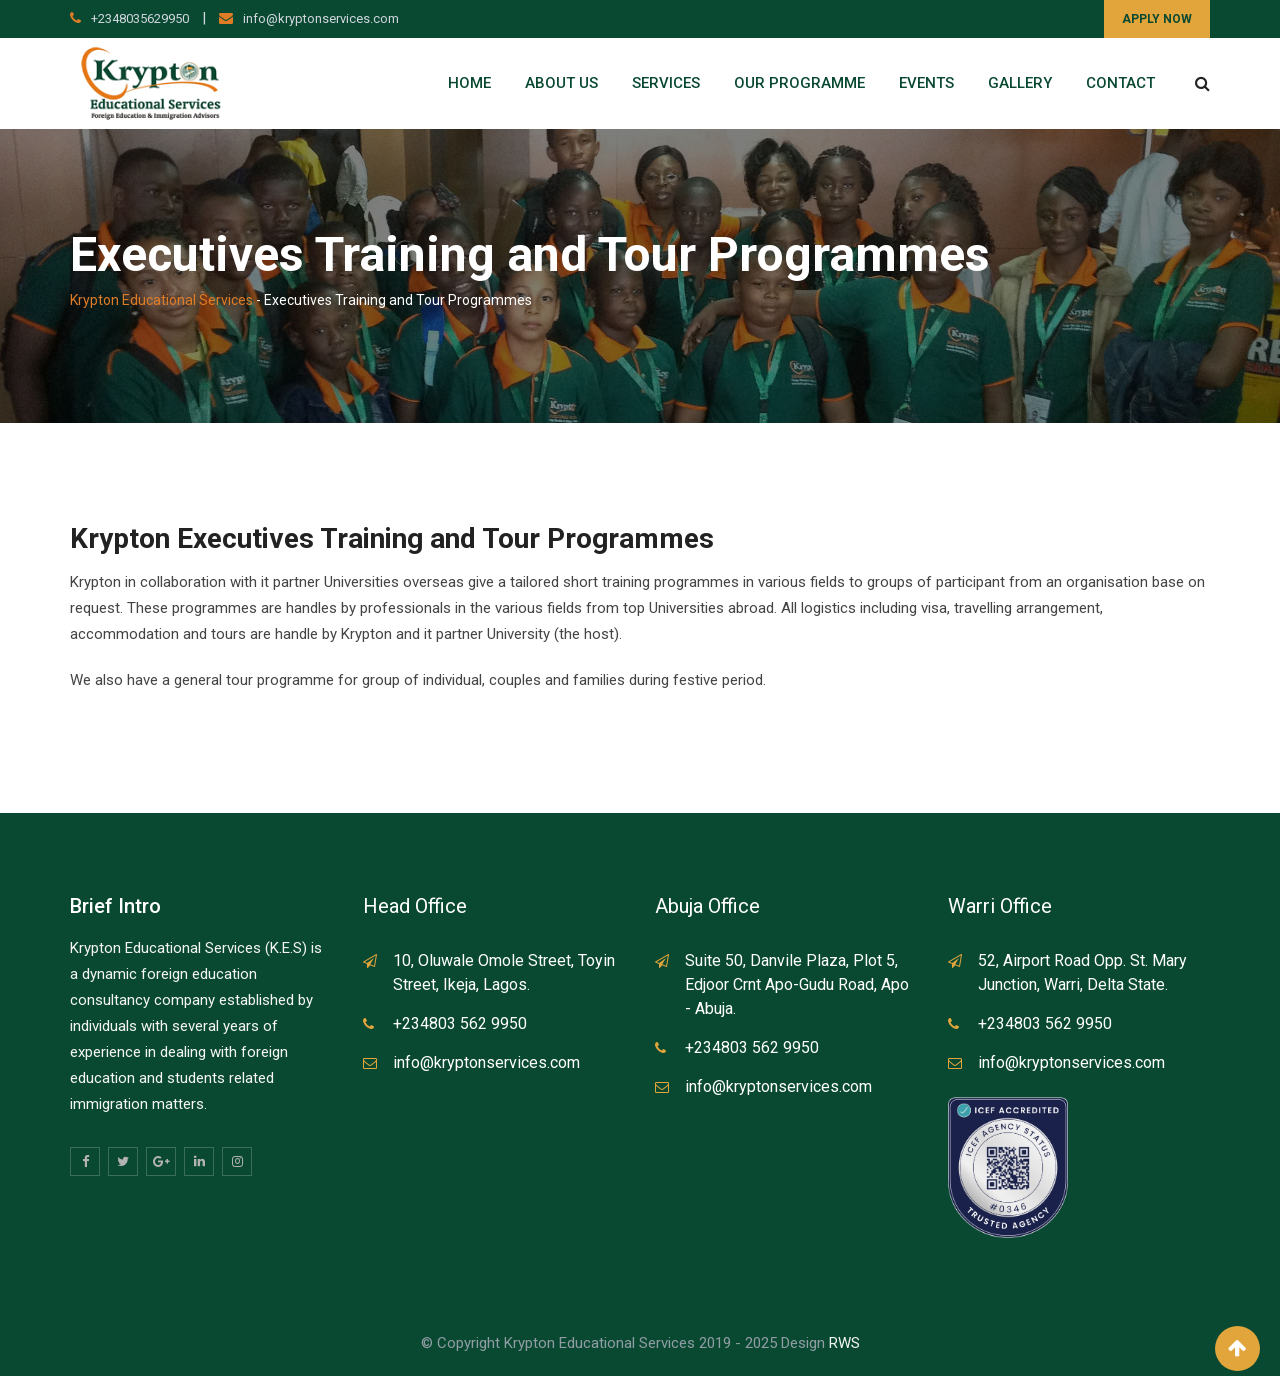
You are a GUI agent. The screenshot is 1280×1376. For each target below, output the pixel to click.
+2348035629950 (140, 18)
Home (469, 83)
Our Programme (799, 83)
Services (666, 83)
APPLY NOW (1157, 19)
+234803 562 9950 (460, 1023)
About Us (561, 83)
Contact (1120, 83)
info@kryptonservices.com (321, 18)
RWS (844, 1343)
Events (926, 83)
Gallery (1020, 83)
